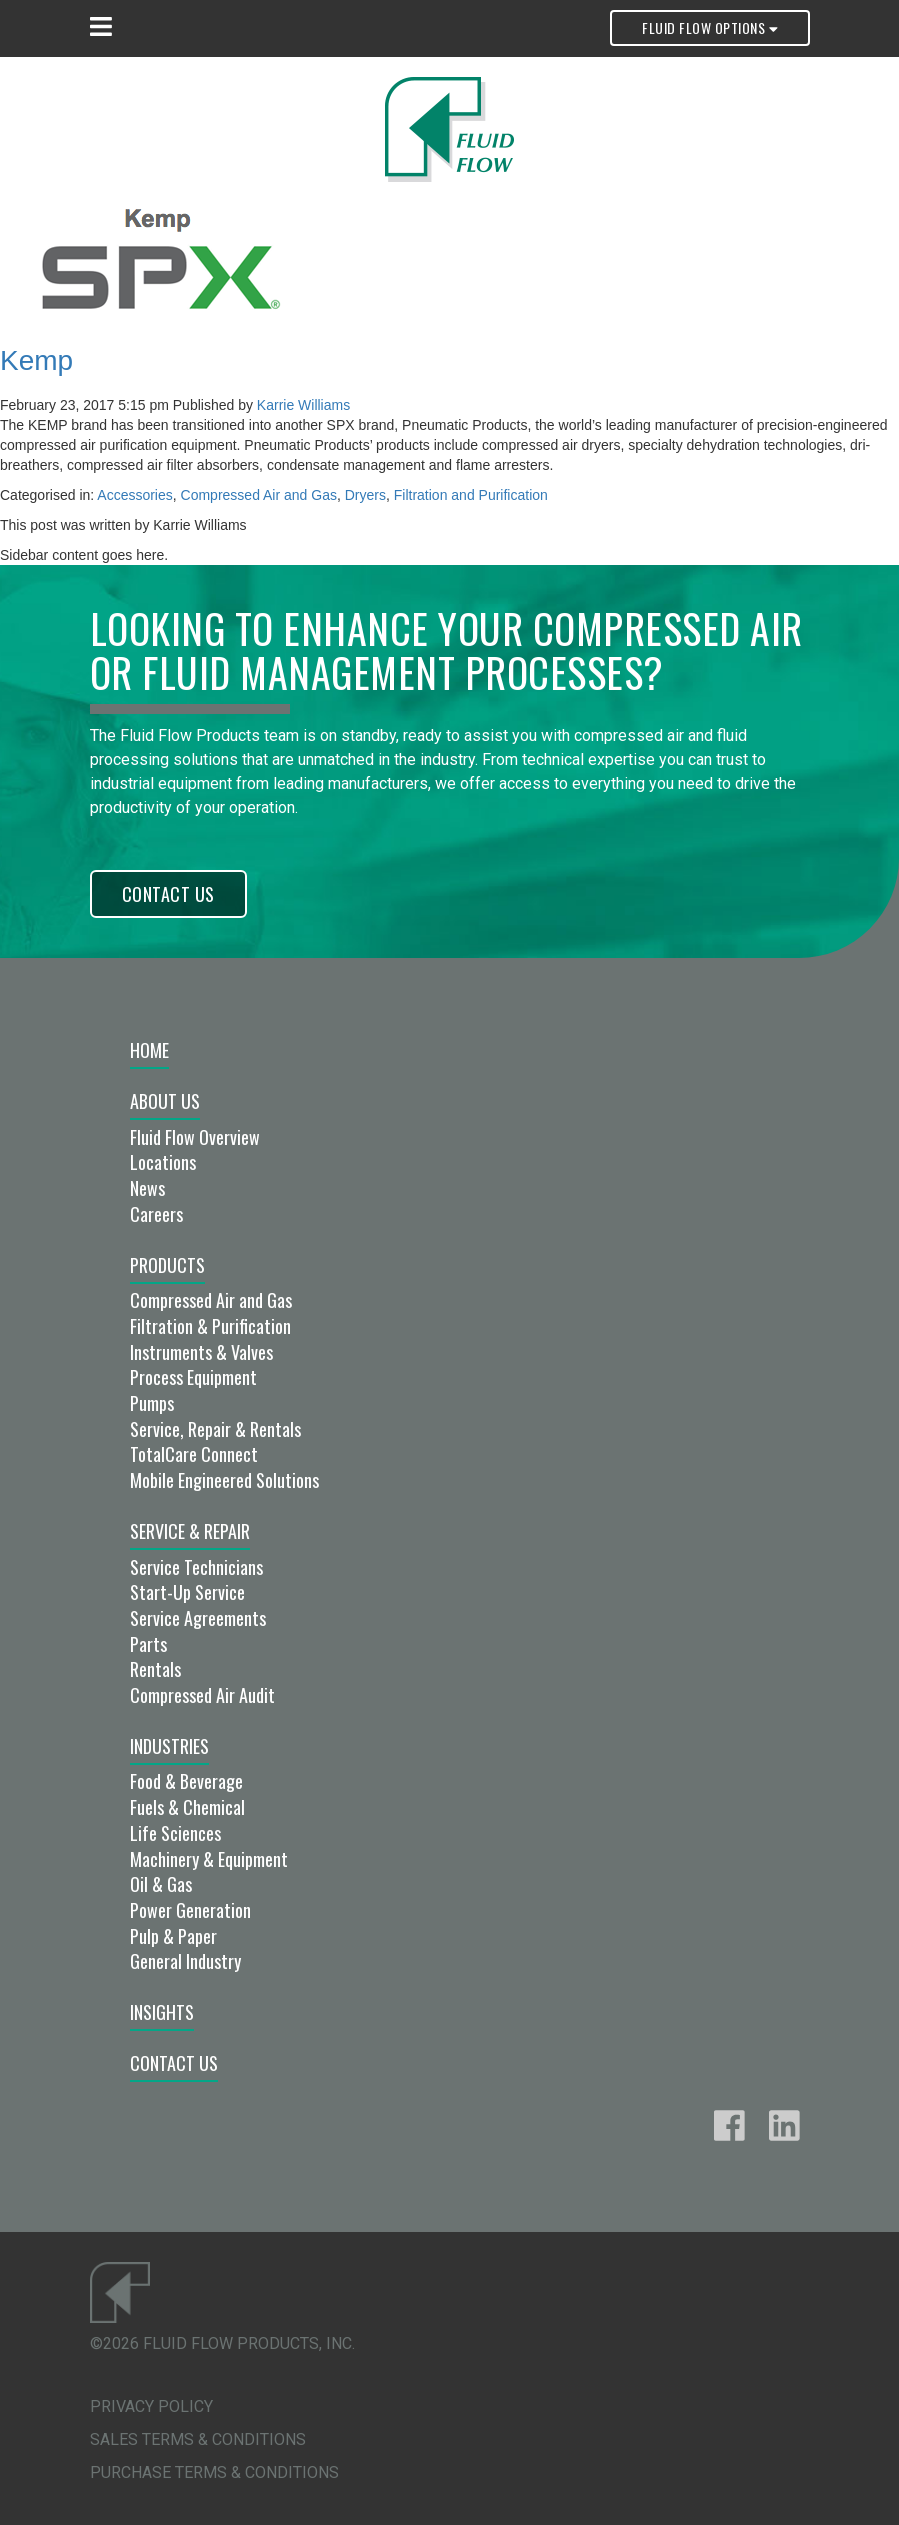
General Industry (185, 1961)
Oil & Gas (161, 1884)
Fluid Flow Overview (195, 1137)
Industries (169, 1746)
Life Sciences (175, 1833)
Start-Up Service (187, 1592)
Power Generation (190, 1910)
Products (167, 1265)
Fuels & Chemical (187, 1807)
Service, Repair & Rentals (215, 1429)
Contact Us (168, 894)
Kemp (36, 360)
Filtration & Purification (210, 1326)
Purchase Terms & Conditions (214, 2472)
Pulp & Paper (173, 1936)
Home (149, 1050)
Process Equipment (193, 1377)
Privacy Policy (151, 2406)
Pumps (152, 1403)
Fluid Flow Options (709, 27)
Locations (163, 1162)
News (147, 1188)
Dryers (365, 495)
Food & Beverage (186, 1781)
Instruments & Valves (201, 1352)
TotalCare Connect (194, 1454)
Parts (148, 1644)
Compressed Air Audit (202, 1695)
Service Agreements (198, 1618)
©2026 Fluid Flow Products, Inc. (222, 2343)
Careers (156, 1214)
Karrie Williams (303, 405)
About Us (165, 1101)
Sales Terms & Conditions (198, 2439)
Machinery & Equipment (209, 1859)
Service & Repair (190, 1531)
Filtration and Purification (471, 495)
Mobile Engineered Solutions (224, 1480)
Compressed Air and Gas (259, 495)
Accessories (134, 495)
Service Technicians (196, 1567)
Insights (162, 2012)
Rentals (155, 1669)
